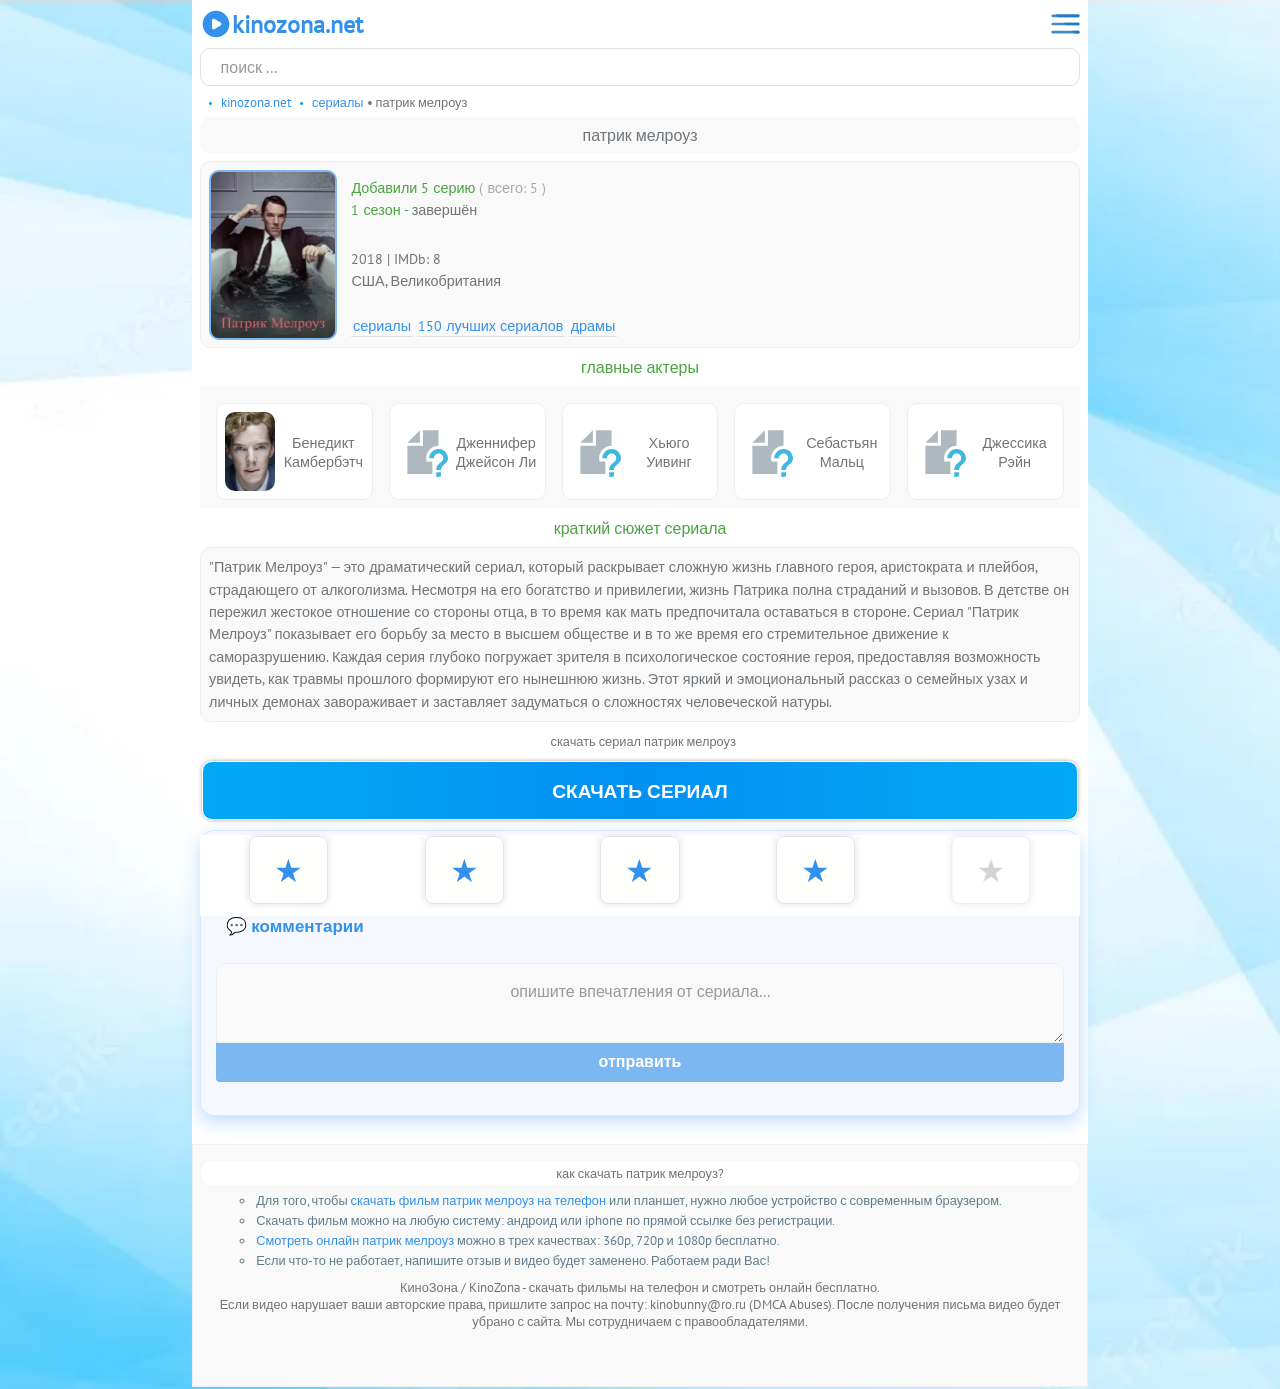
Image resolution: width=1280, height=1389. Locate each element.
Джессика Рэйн (981, 452)
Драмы (593, 325)
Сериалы (382, 325)
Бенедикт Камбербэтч (294, 451)
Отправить (640, 1063)
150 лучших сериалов (490, 325)
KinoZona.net (281, 24)
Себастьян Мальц (810, 452)
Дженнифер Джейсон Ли (467, 452)
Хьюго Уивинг (631, 452)
